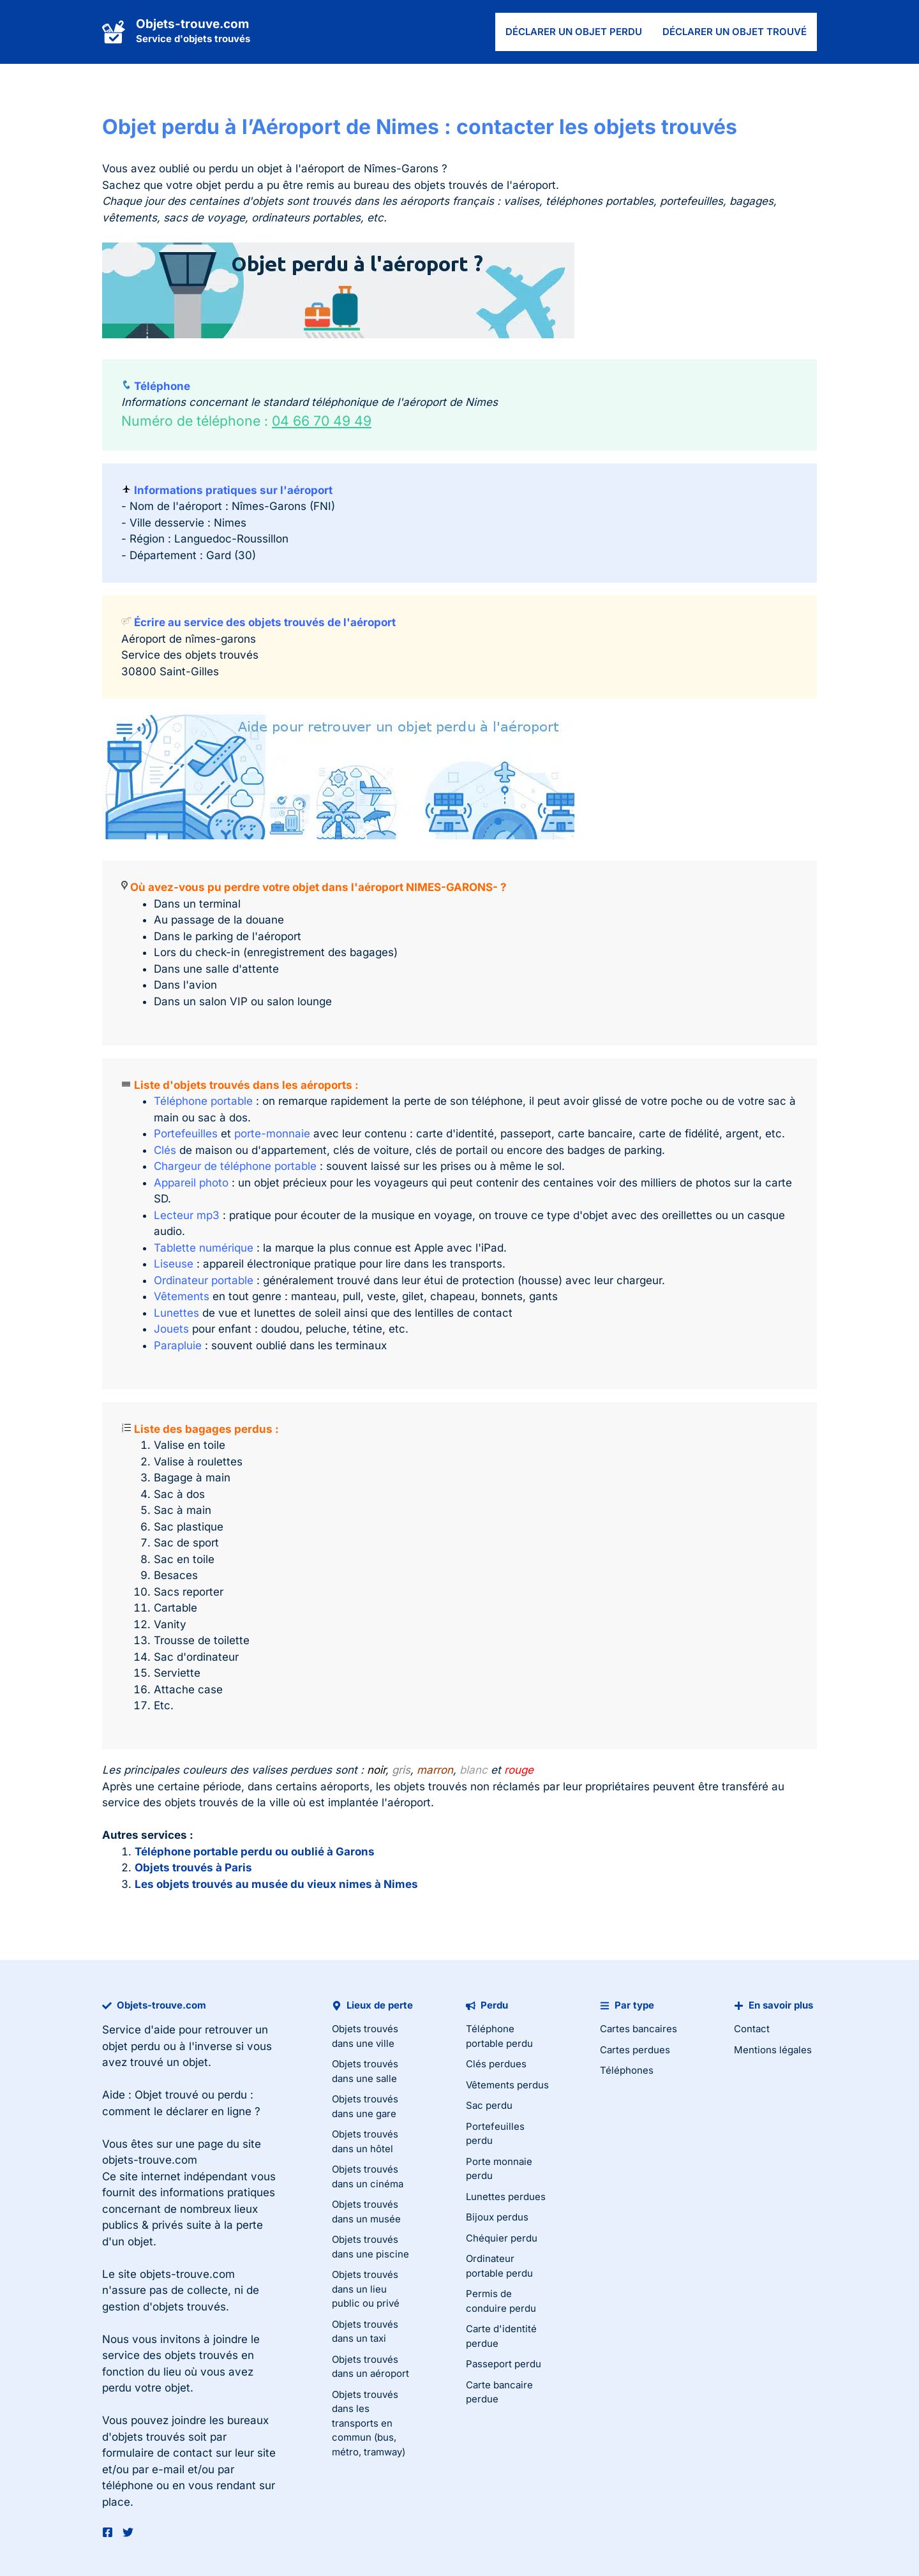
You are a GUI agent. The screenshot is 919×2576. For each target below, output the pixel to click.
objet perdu (131, 2046)
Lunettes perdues (506, 2196)
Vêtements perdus (507, 2085)
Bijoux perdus (497, 2217)
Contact (752, 2029)
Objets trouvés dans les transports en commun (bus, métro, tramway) (368, 2423)
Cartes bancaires (638, 2029)
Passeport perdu (503, 2364)
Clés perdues (496, 2064)
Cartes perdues (635, 2050)
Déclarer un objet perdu (573, 32)
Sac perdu (489, 2105)
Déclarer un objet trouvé (734, 32)
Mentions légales (773, 2050)
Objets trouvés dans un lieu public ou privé (366, 2288)
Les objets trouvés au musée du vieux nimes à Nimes (276, 1884)
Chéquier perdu (501, 2238)
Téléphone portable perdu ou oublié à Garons (255, 1851)
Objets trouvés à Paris (193, 1867)
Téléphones (627, 2070)
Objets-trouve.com (192, 24)
